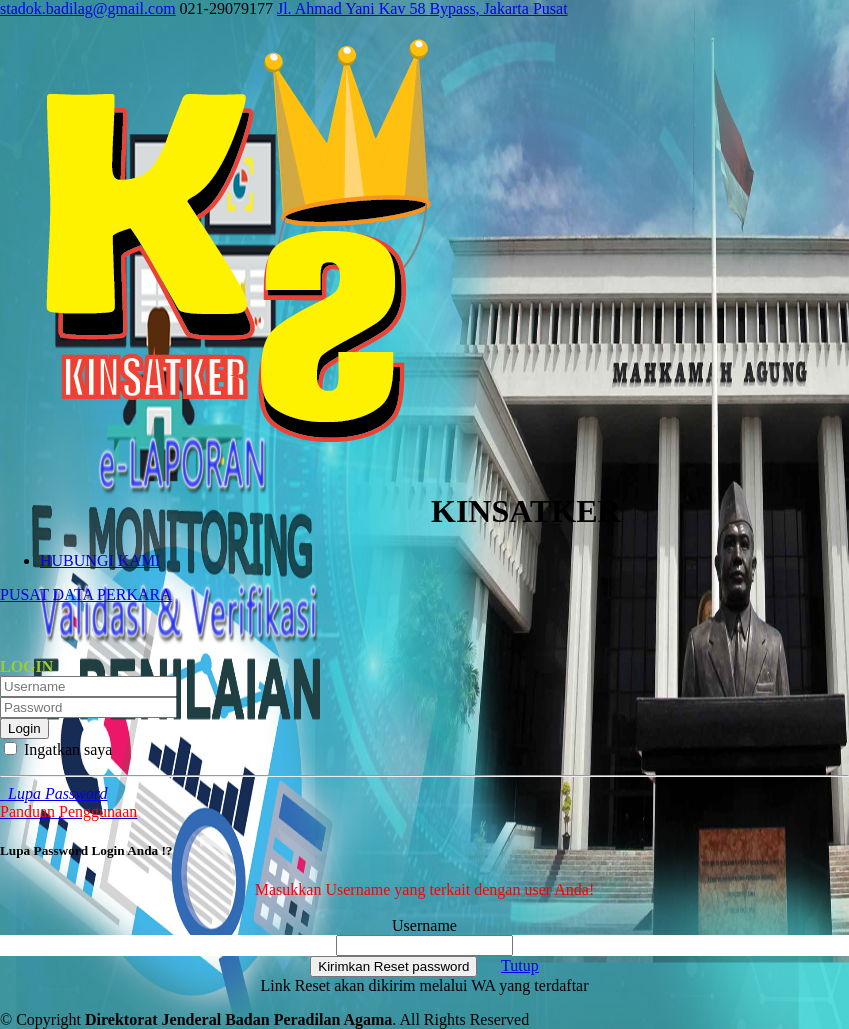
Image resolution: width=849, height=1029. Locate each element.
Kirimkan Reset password (393, 966)
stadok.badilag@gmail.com (88, 8)
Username (424, 925)
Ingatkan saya (58, 749)
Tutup (520, 965)
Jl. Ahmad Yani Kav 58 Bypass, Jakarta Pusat (422, 8)
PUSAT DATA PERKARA (86, 594)
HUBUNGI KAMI (100, 560)
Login (24, 728)
